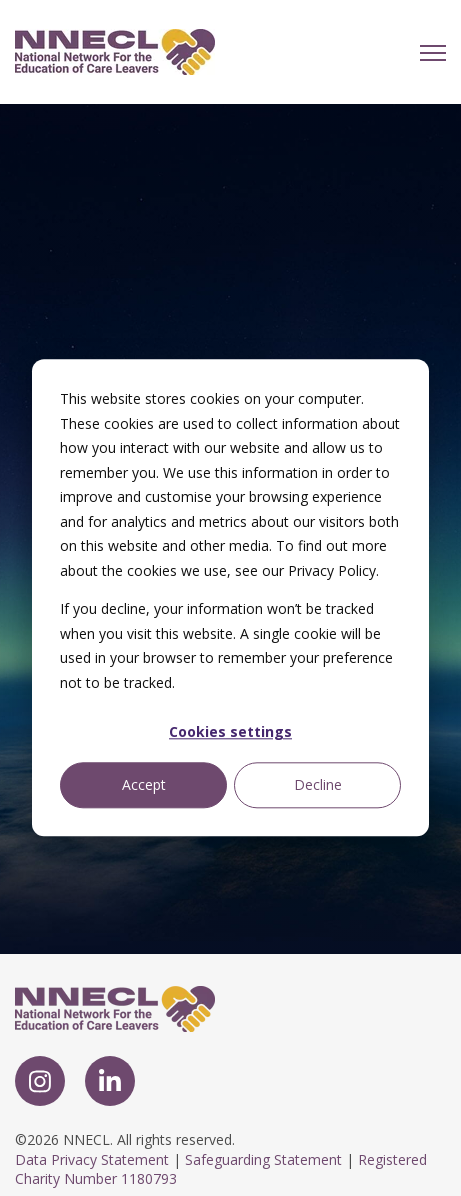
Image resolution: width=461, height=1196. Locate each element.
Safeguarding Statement (263, 1159)
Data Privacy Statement (92, 1159)
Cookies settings (230, 731)
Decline (318, 784)
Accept (144, 784)
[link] (115, 50)
